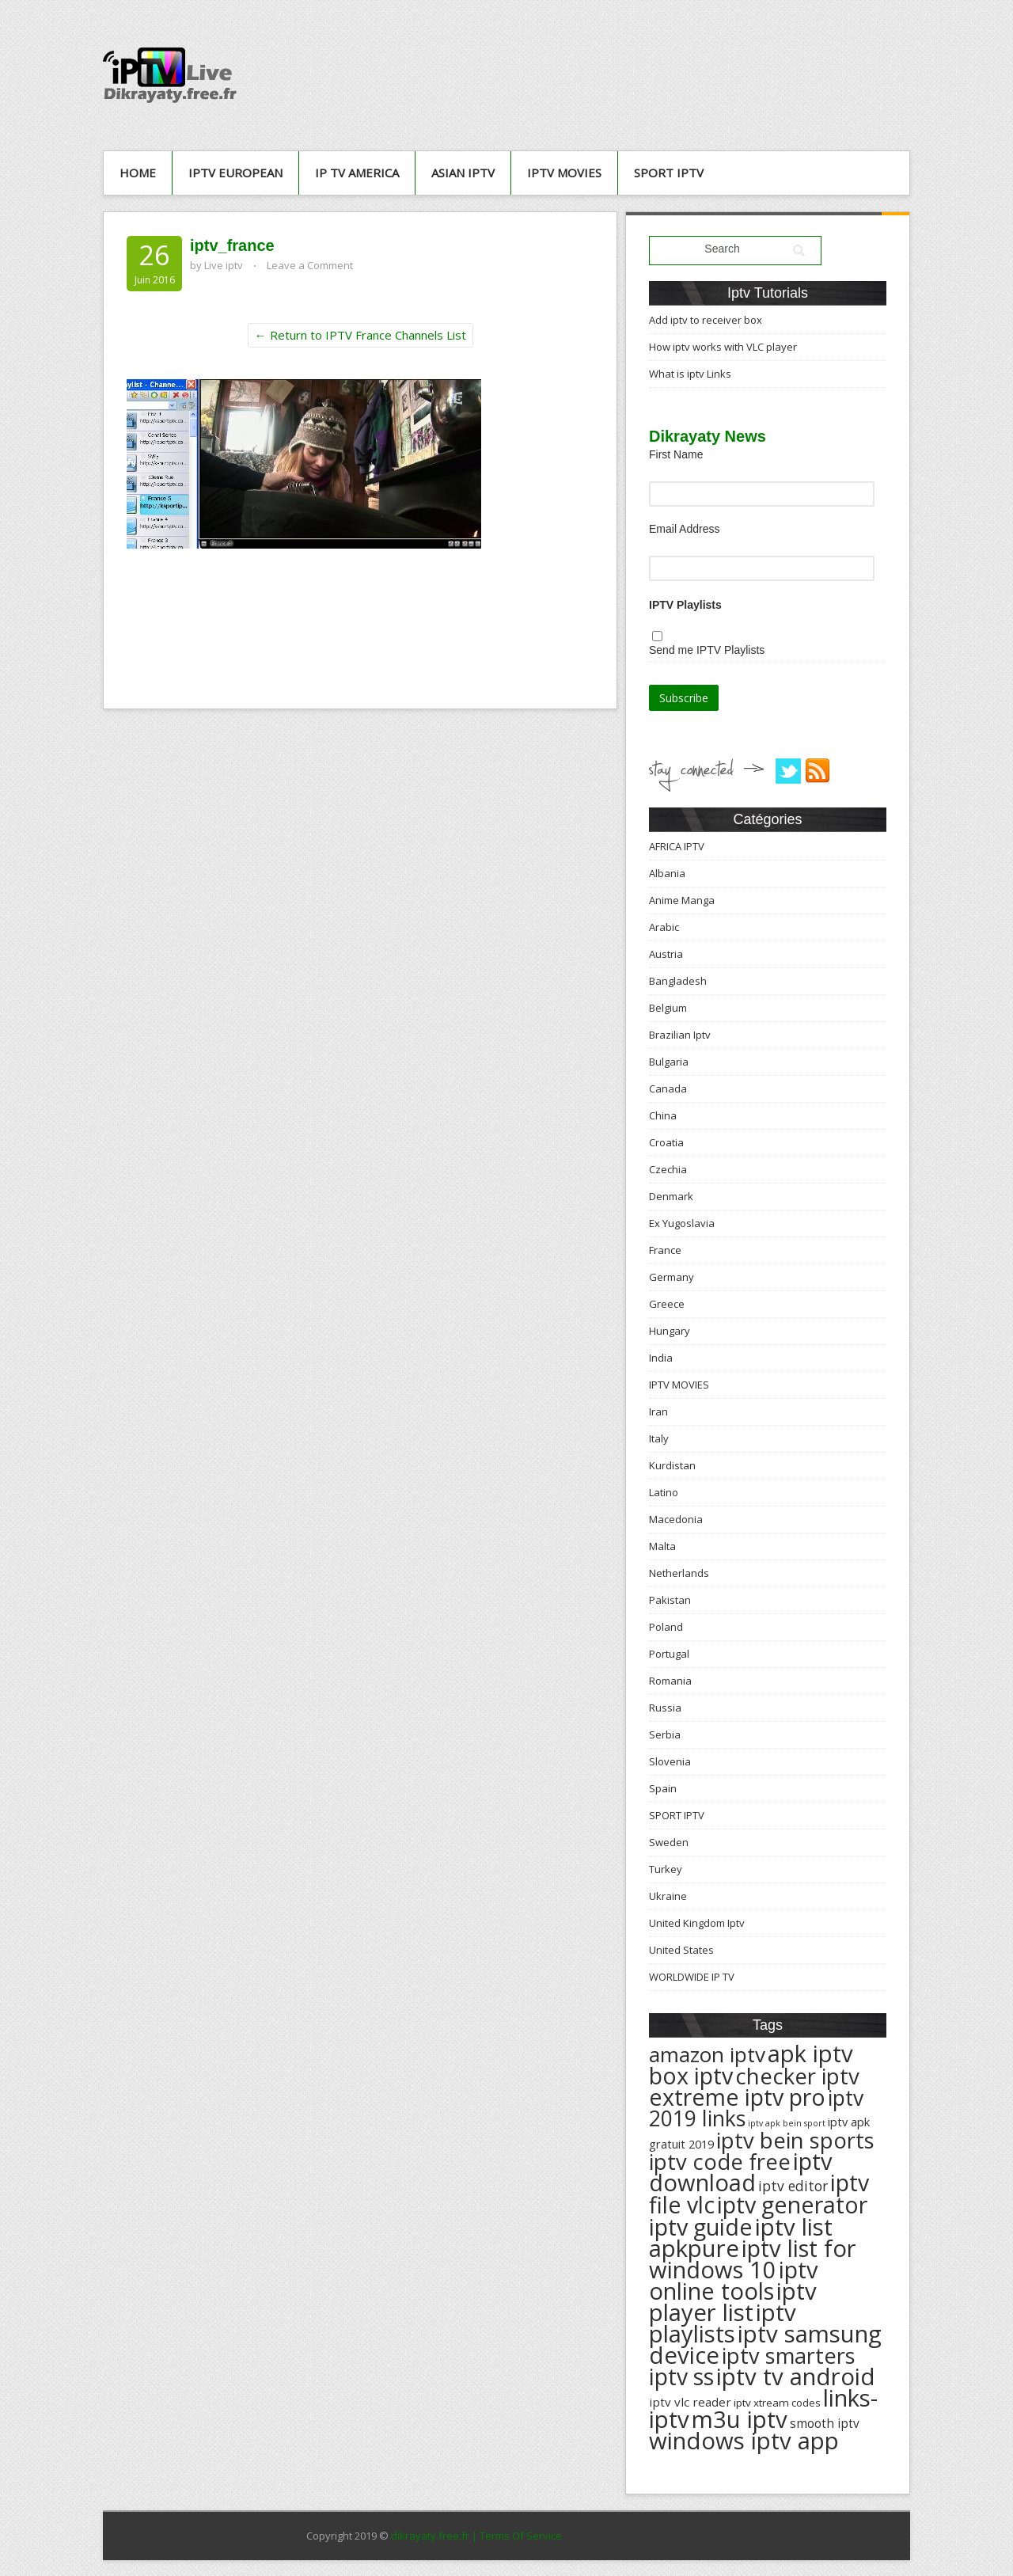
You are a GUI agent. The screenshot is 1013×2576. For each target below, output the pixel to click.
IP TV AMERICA (357, 172)
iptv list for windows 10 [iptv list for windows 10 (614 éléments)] (752, 2258)
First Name (676, 454)
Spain (663, 1788)
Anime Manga (682, 900)
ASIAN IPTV (463, 172)
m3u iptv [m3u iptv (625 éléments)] (739, 2419)
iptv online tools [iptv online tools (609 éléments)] (733, 2280)
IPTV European (235, 172)
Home (138, 172)
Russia (665, 1707)
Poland (666, 1627)
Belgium (668, 1008)
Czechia (668, 1169)
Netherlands (679, 1573)
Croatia (666, 1142)
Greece (667, 1304)
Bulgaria (669, 1061)
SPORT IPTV (669, 172)
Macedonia (676, 1519)
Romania (670, 1681)
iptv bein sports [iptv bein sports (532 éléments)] (795, 2140)
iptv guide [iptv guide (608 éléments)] (701, 2226)
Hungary (669, 1331)
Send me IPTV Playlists (706, 650)
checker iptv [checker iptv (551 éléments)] (797, 2076)
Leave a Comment (310, 265)
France (665, 1250)
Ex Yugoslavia (682, 1223)
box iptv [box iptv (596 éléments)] (691, 2075)
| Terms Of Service (517, 2536)
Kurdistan (672, 1465)
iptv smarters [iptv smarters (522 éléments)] (789, 2355)
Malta (662, 1546)
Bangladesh (678, 981)
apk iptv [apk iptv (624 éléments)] (810, 2053)
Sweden (669, 1842)
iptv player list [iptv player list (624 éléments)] (733, 2301)
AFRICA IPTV (676, 846)
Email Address (684, 528)
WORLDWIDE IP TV (691, 1977)
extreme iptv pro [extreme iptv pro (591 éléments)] (737, 2097)
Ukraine (668, 1896)
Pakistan (670, 1600)
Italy (659, 1438)
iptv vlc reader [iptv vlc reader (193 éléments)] (690, 2402)
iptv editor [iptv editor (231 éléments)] (793, 2185)
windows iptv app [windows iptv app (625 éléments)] (744, 2440)
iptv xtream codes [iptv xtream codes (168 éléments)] (777, 2403)
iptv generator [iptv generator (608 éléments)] (792, 2204)
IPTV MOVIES (564, 172)
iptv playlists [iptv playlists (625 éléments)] (722, 2323)
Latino (663, 1492)
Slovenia (670, 1761)
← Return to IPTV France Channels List (360, 335)
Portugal (669, 1654)
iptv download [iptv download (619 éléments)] (741, 2171)
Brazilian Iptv (680, 1035)
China (663, 1115)
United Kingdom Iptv (697, 1923)
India (661, 1358)
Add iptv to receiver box (705, 320)
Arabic (664, 927)
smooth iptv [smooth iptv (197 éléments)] (824, 2423)
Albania (667, 873)
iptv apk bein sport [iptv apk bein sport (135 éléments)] (786, 2123)
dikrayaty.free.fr (430, 2536)
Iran (658, 1411)
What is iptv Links (690, 374)
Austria (666, 954)
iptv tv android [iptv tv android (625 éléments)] (795, 2376)
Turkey (665, 1869)
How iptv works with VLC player (723, 347)
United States (681, 1950)
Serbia (665, 1734)
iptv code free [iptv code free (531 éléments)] (720, 2161)
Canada (668, 1088)
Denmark (671, 1196)
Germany (671, 1277)
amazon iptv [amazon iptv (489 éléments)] (707, 2054)
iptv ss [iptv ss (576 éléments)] (681, 2376)
